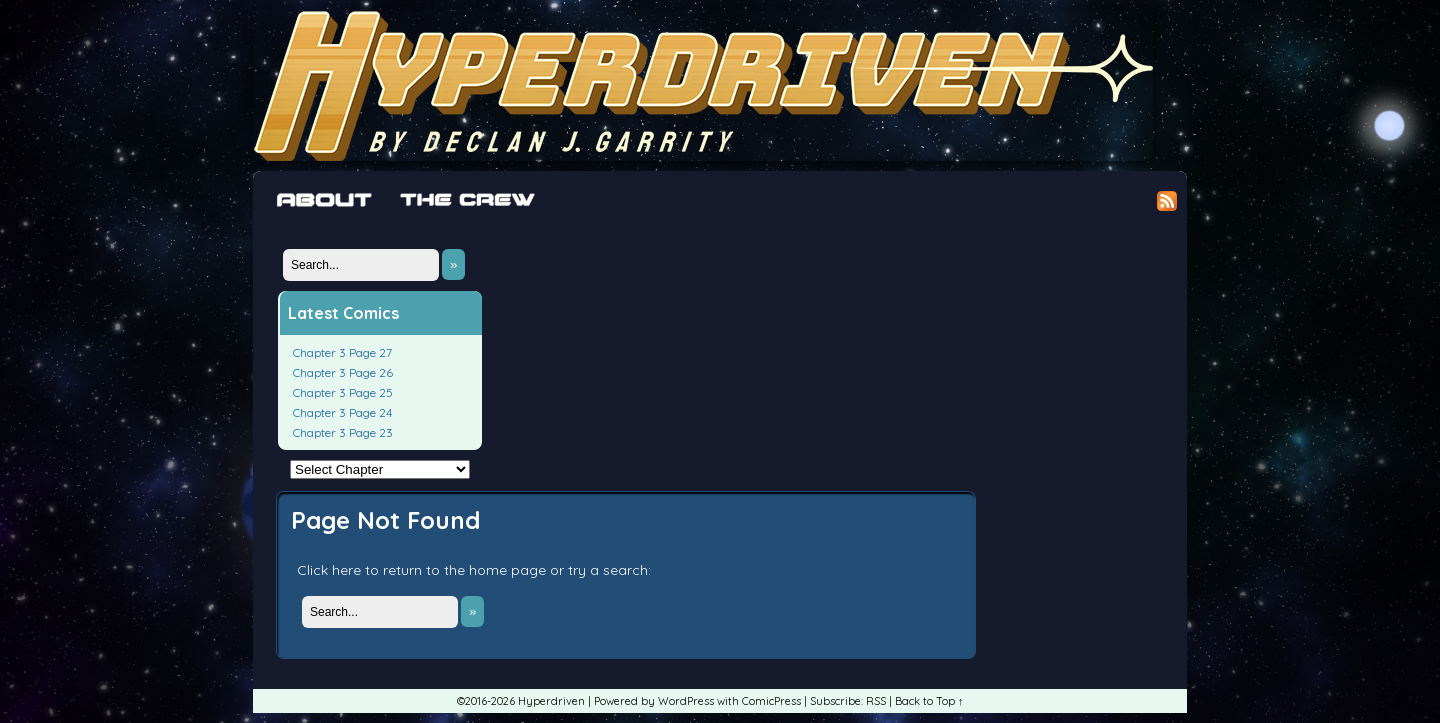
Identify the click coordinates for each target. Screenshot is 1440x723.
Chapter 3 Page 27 (342, 352)
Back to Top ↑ (929, 701)
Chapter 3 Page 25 (343, 392)
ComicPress (771, 701)
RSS (876, 701)
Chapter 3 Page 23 (343, 432)
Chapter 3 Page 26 (343, 372)
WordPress (686, 701)
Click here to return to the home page (421, 570)
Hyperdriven (703, 85)
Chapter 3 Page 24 (342, 412)
